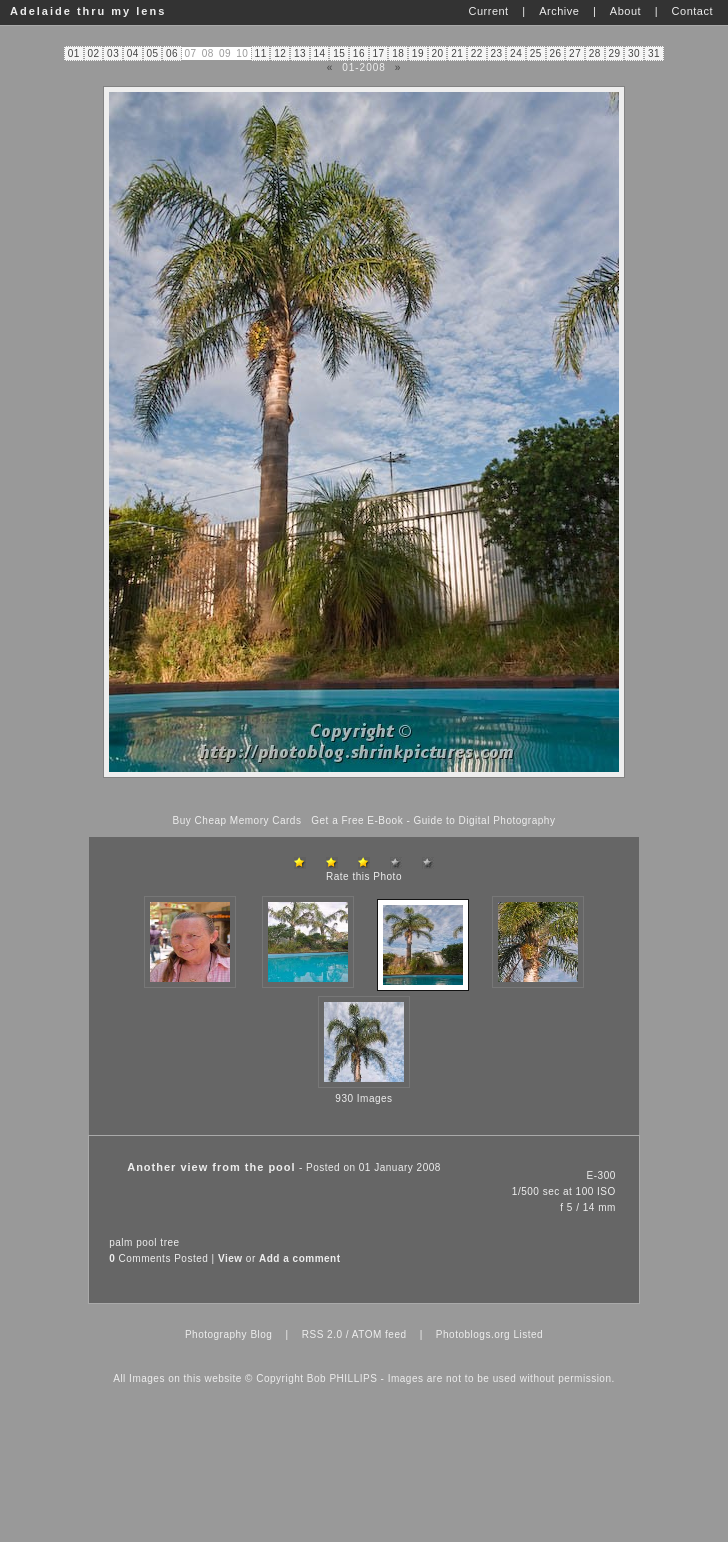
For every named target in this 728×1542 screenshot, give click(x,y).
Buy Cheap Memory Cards (237, 820)
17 (379, 53)
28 (595, 53)
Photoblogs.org (473, 1334)
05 (152, 53)
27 (575, 53)
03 (113, 53)
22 (477, 53)
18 (398, 53)
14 (320, 53)
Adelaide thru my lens (88, 11)
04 (133, 53)
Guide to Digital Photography (485, 820)
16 (359, 53)
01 (74, 53)
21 (457, 53)
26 (555, 53)
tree (169, 1242)
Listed (528, 1334)
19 (418, 53)
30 (634, 53)
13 (300, 53)
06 (172, 53)
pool (146, 1242)
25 (536, 53)
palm (121, 1242)
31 (654, 53)
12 (280, 53)
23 (496, 53)
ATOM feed (379, 1334)
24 (516, 53)
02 (93, 53)
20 (437, 53)
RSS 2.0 (322, 1334)
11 (261, 53)
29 (614, 53)
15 (339, 53)
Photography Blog (229, 1334)
